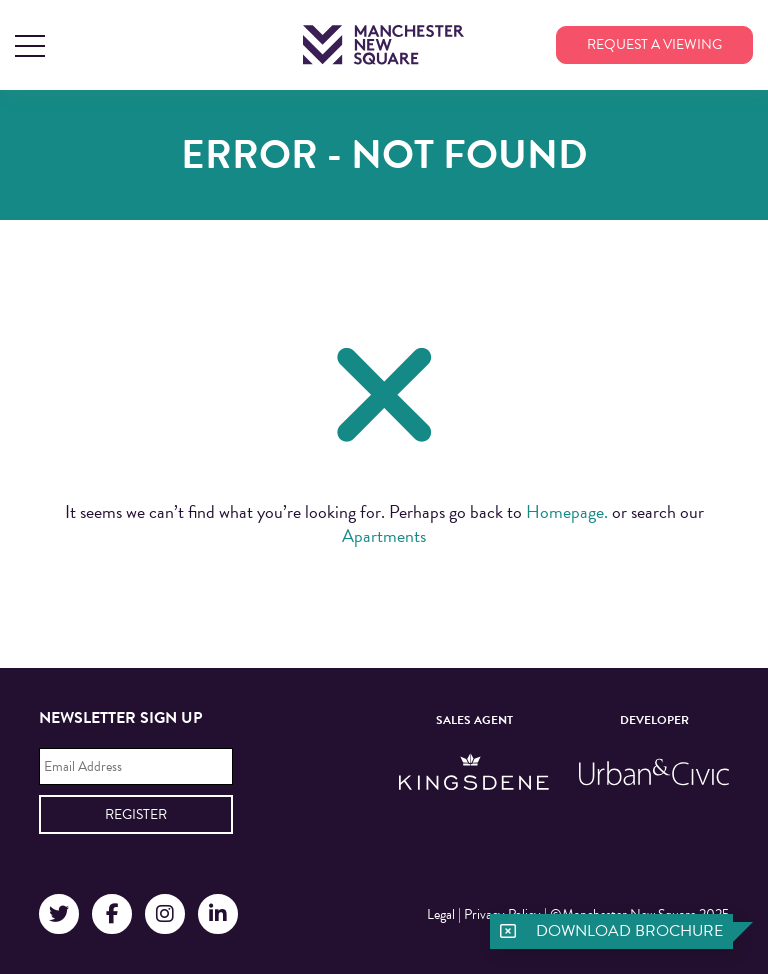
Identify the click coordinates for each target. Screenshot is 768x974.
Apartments (384, 535)
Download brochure (629, 931)
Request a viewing (654, 44)
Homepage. (567, 511)
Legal (441, 914)
